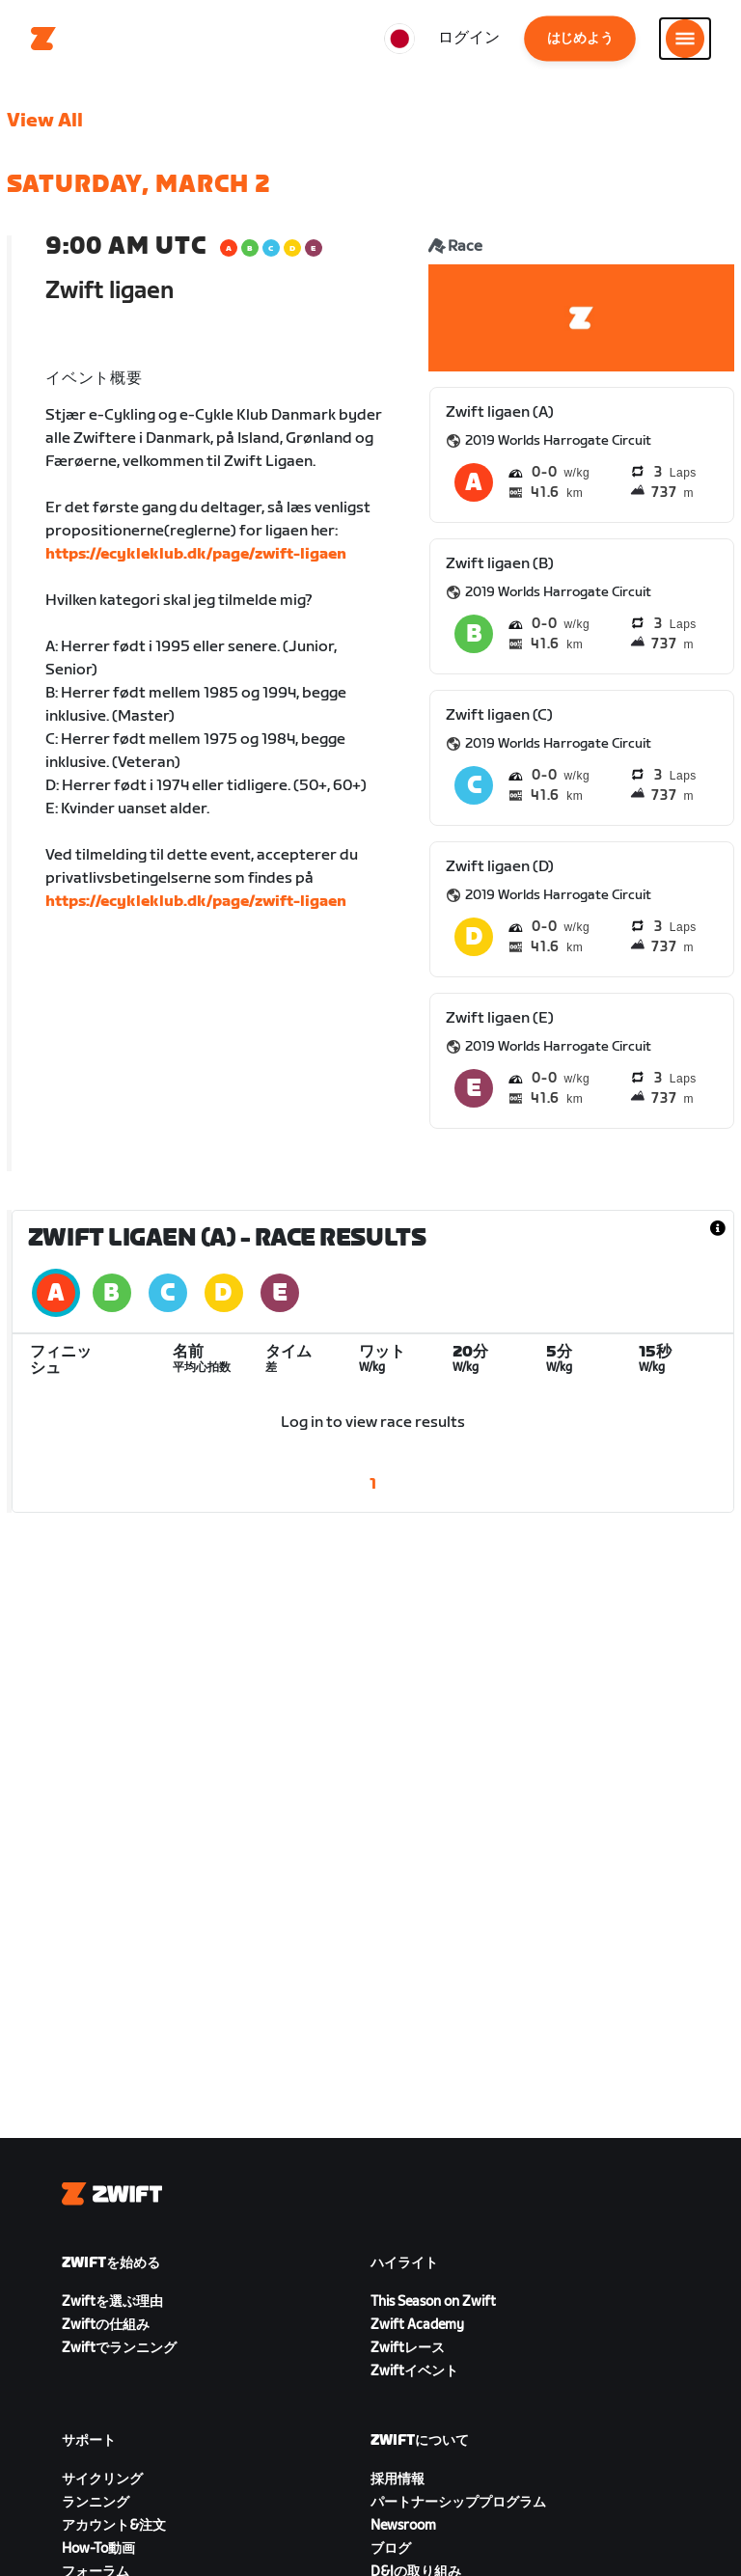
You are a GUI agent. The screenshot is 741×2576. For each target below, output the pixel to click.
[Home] (43, 38)
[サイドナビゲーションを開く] (685, 38)
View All (45, 120)
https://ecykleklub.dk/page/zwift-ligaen (195, 554)
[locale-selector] (399, 38)
